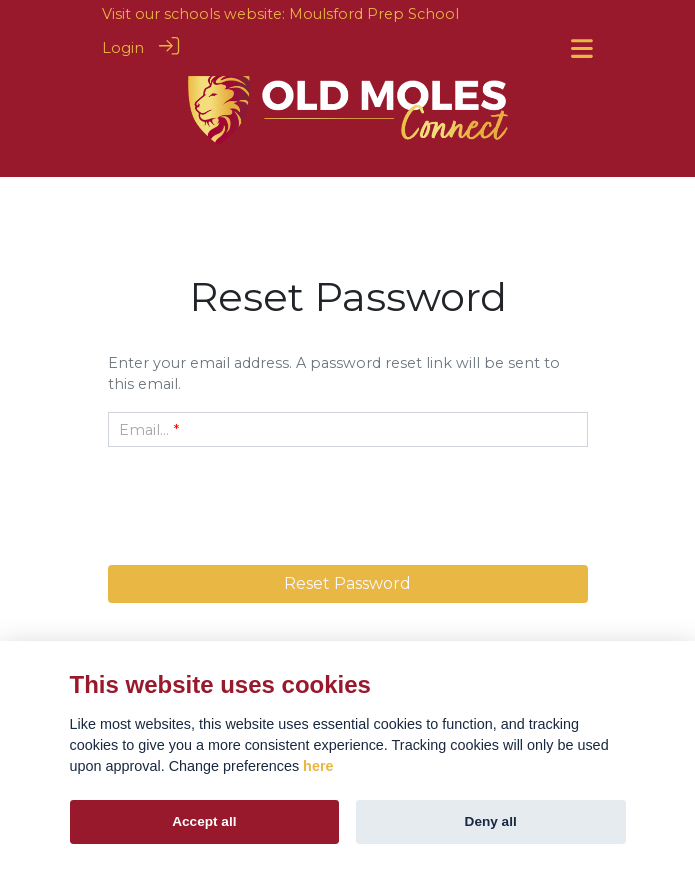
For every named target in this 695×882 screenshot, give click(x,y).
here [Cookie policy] (318, 766)
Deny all (491, 821)
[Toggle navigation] (582, 48)
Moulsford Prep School (374, 14)
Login (123, 48)
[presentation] (348, 502)
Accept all (204, 821)
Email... (144, 430)
